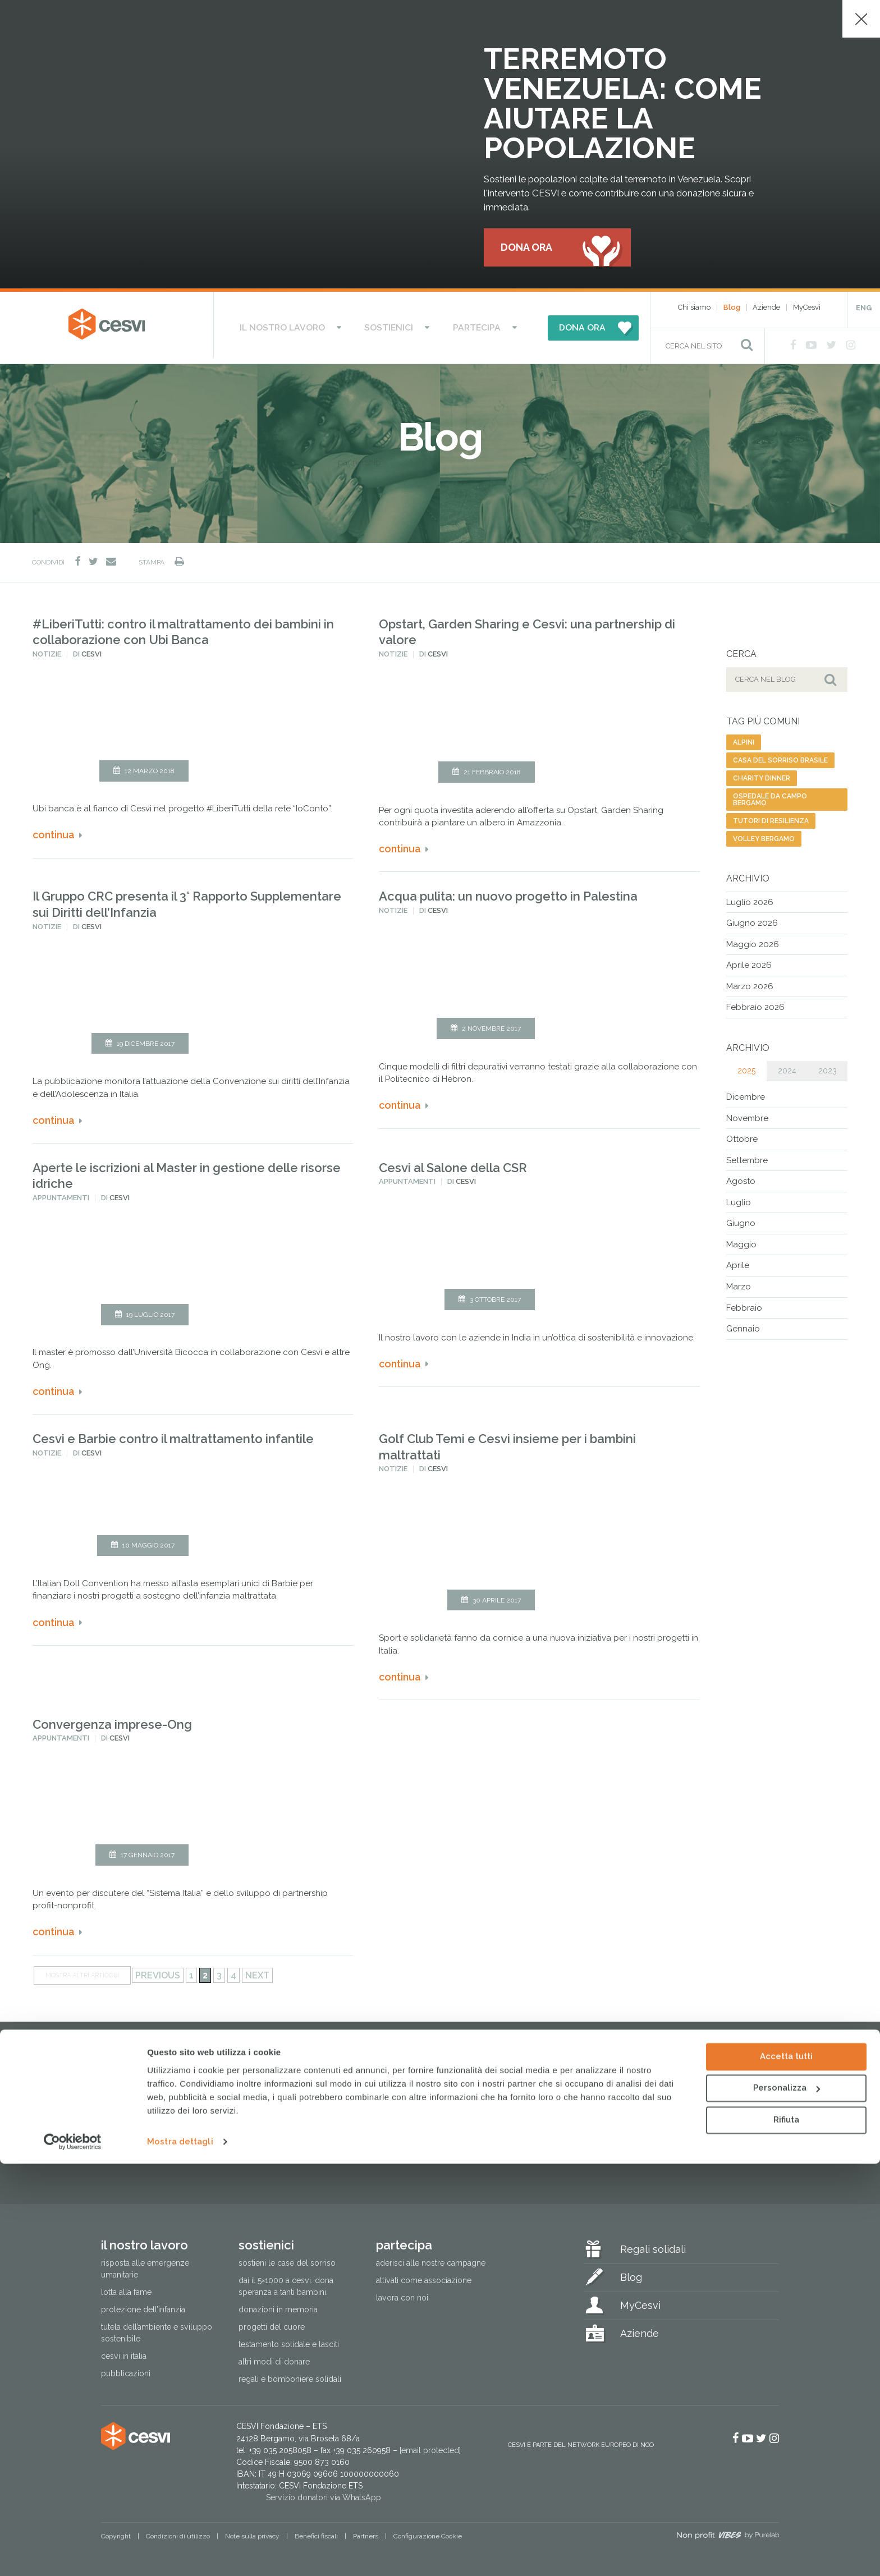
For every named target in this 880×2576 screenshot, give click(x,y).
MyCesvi (807, 308)
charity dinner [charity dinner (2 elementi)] (761, 774)
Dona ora (526, 248)
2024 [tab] (787, 1066)
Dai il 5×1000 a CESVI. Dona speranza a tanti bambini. (286, 2281)
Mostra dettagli (180, 2554)
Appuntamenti (61, 1194)
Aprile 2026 (749, 961)
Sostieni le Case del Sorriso (287, 2258)
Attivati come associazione (423, 2275)
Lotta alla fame (126, 2287)
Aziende (766, 308)
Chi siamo (694, 308)
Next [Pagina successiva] (257, 1971)
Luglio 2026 (749, 898)
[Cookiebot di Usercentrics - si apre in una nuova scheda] (73, 2554)
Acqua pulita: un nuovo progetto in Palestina (508, 892)
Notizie (47, 650)
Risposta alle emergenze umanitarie (145, 2264)
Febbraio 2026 (755, 1003)
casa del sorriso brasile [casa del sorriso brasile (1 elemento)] (780, 756)
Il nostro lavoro (303, 326)
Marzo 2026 (749, 982)
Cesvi (91, 650)
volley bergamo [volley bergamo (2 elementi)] (764, 834)
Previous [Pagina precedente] (157, 1971)
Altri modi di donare (274, 2357)
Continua (54, 831)
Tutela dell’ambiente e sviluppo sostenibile (156, 2328)
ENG (864, 309)
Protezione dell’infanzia (143, 2305)
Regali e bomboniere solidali (290, 2375)
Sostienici (391, 326)
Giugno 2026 (752, 919)
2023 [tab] (827, 1066)
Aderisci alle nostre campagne (430, 2258)
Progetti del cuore (272, 2322)
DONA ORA (553, 326)
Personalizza (786, 2500)
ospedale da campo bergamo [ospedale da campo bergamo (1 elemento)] (770, 795)
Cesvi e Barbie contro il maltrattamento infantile (173, 1434)
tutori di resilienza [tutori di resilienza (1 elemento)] (771, 816)
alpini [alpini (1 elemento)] (743, 738)
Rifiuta (786, 2532)
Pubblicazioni (125, 2369)
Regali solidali (653, 2245)
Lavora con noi (402, 2293)
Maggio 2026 (752, 940)
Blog (731, 308)
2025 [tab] (746, 1066)
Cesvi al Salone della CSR (453, 1163)
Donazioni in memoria (278, 2305)
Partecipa (459, 326)
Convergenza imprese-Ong (112, 1719)
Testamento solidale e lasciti (289, 2340)
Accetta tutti (786, 2469)
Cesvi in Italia (123, 2352)
